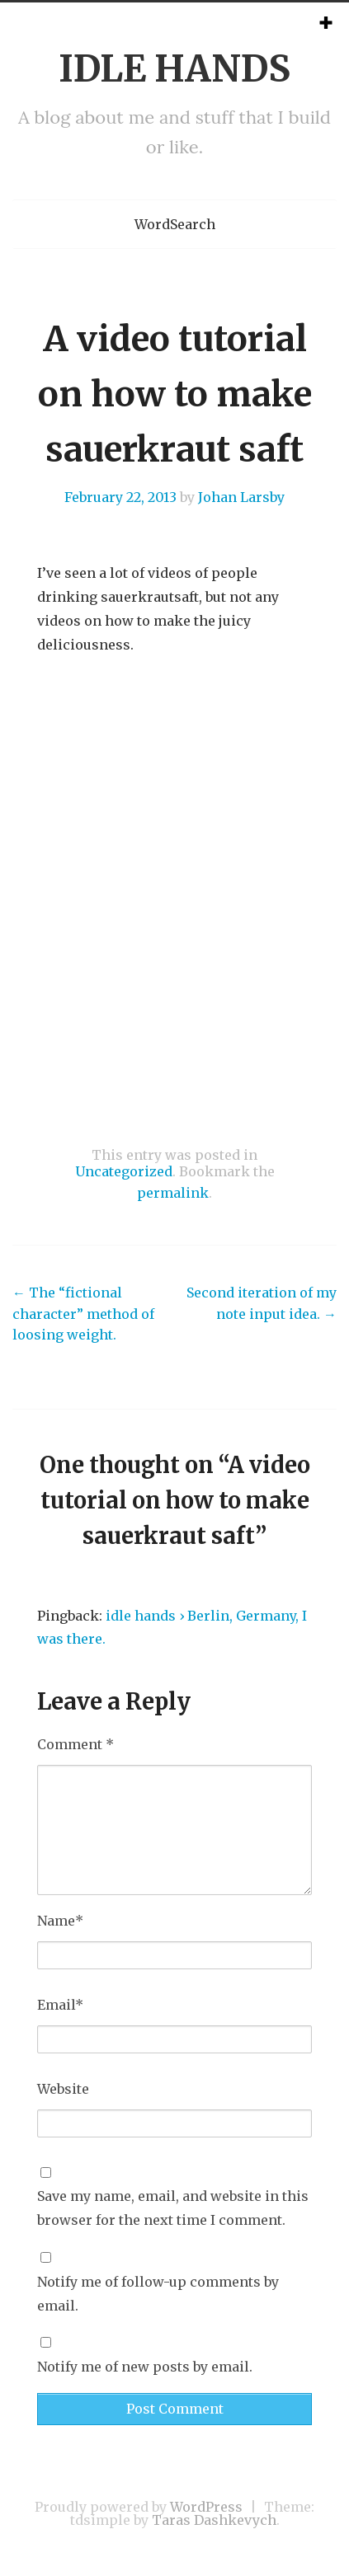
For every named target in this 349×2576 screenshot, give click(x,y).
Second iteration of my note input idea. (261, 1303)
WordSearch (174, 224)
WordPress (206, 2507)
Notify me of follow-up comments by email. (158, 2293)
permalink (173, 1193)
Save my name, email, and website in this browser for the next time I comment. (173, 2208)
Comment (75, 1744)
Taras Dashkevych (214, 2520)
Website (63, 2089)
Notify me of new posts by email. (144, 2366)
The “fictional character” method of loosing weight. (83, 1313)
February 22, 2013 (120, 497)
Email (60, 2005)
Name (60, 1920)
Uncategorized (123, 1171)
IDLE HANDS (174, 68)
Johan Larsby (241, 497)
